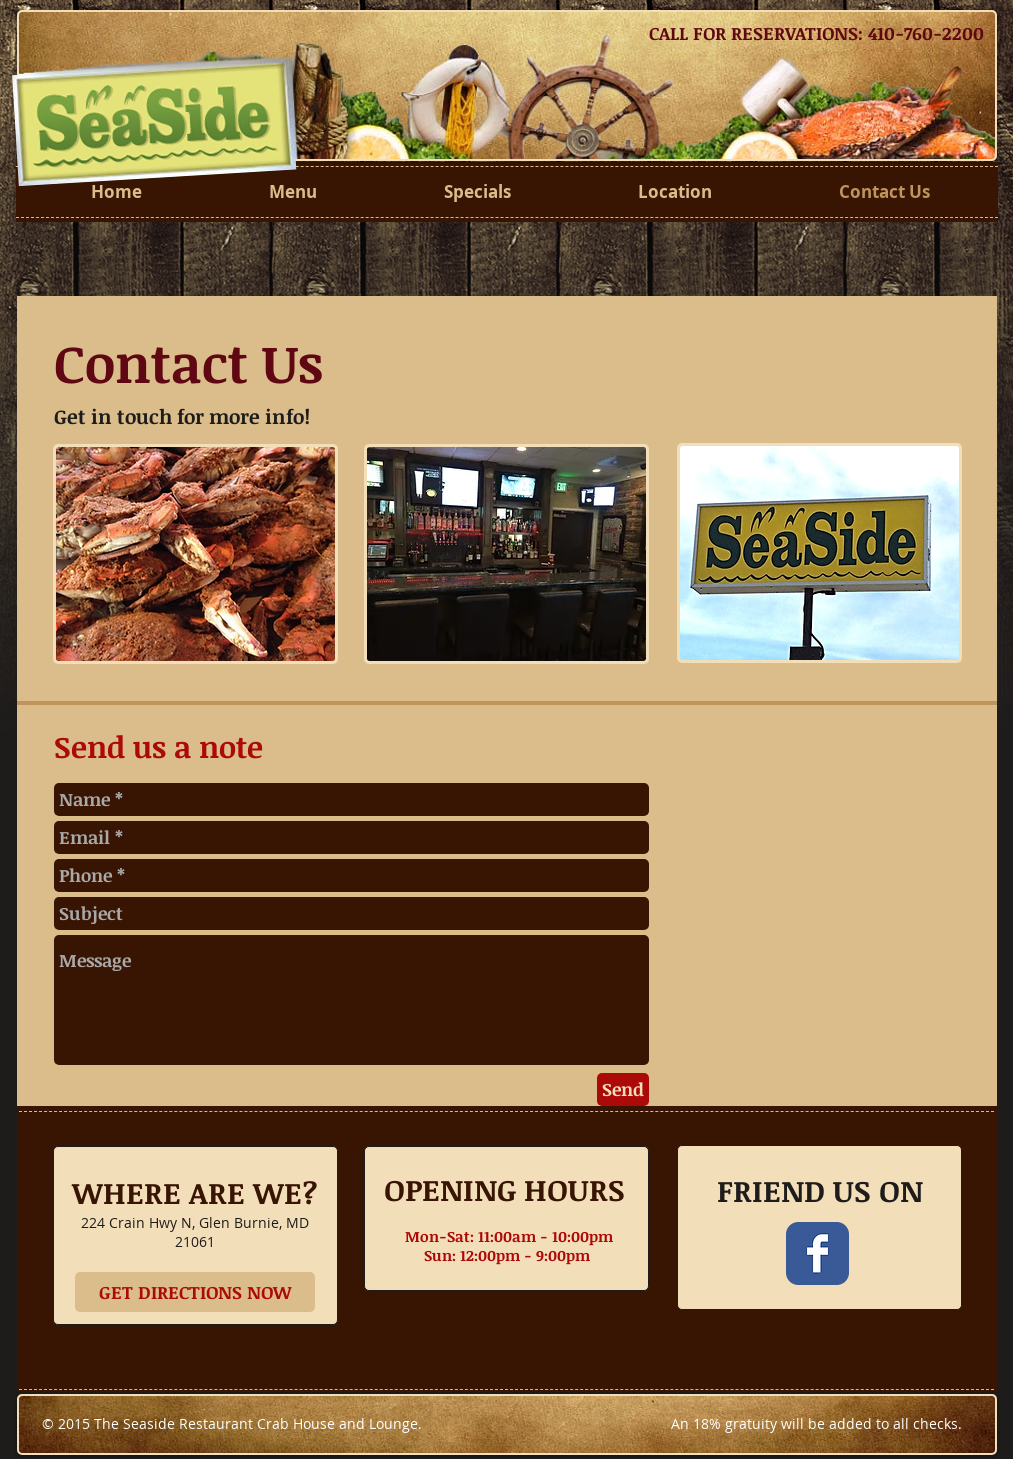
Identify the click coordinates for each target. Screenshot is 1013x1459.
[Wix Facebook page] (817, 1253)
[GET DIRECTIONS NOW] (195, 1292)
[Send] (623, 1089)
